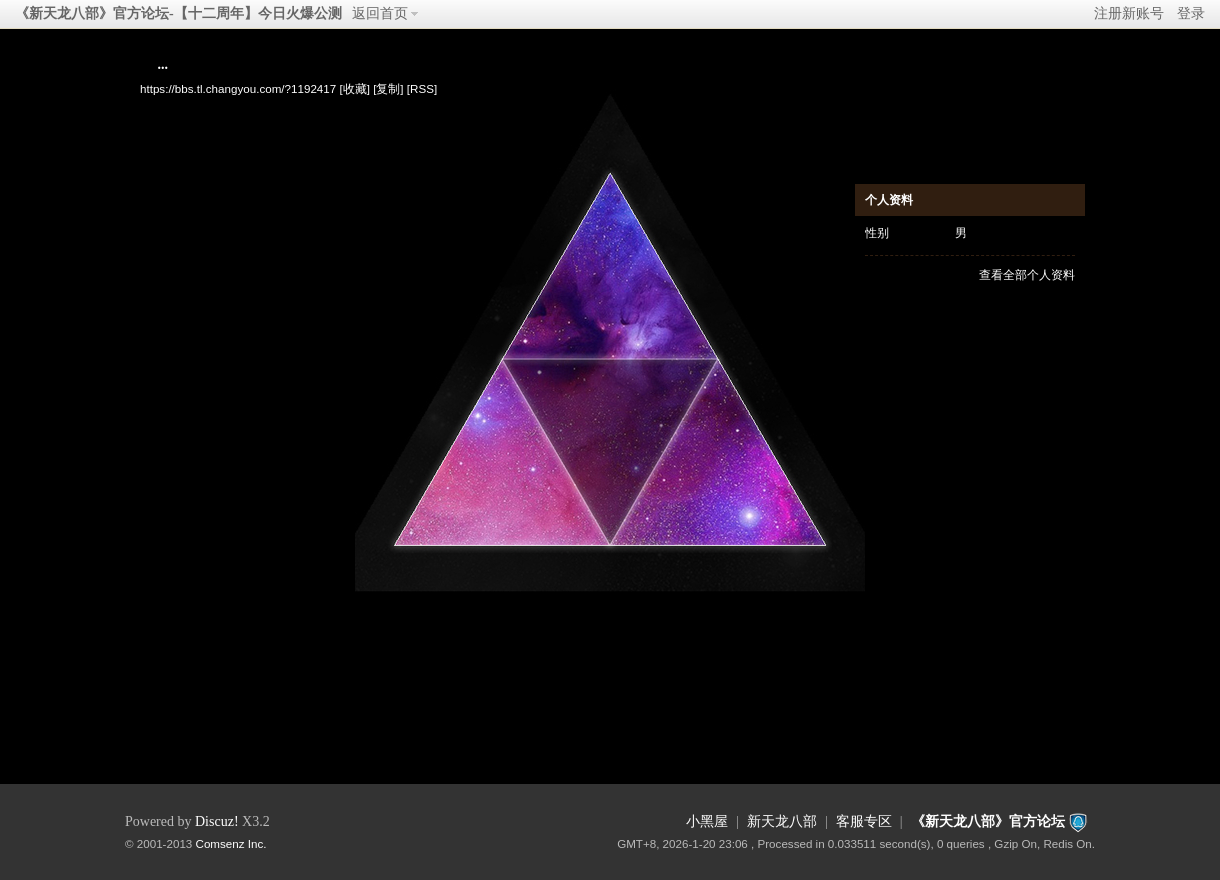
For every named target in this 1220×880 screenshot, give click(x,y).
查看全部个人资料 (1027, 275)
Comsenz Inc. (231, 843)
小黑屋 (707, 821)
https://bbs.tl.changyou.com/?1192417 (238, 88)
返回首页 (380, 13)
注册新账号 (1129, 13)
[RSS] (422, 88)
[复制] (388, 88)
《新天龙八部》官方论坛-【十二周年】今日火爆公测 (178, 13)
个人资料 (889, 200)
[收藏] (354, 88)
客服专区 (864, 821)
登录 (1191, 13)
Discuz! (217, 821)
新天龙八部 (782, 821)
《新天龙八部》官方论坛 (988, 821)
